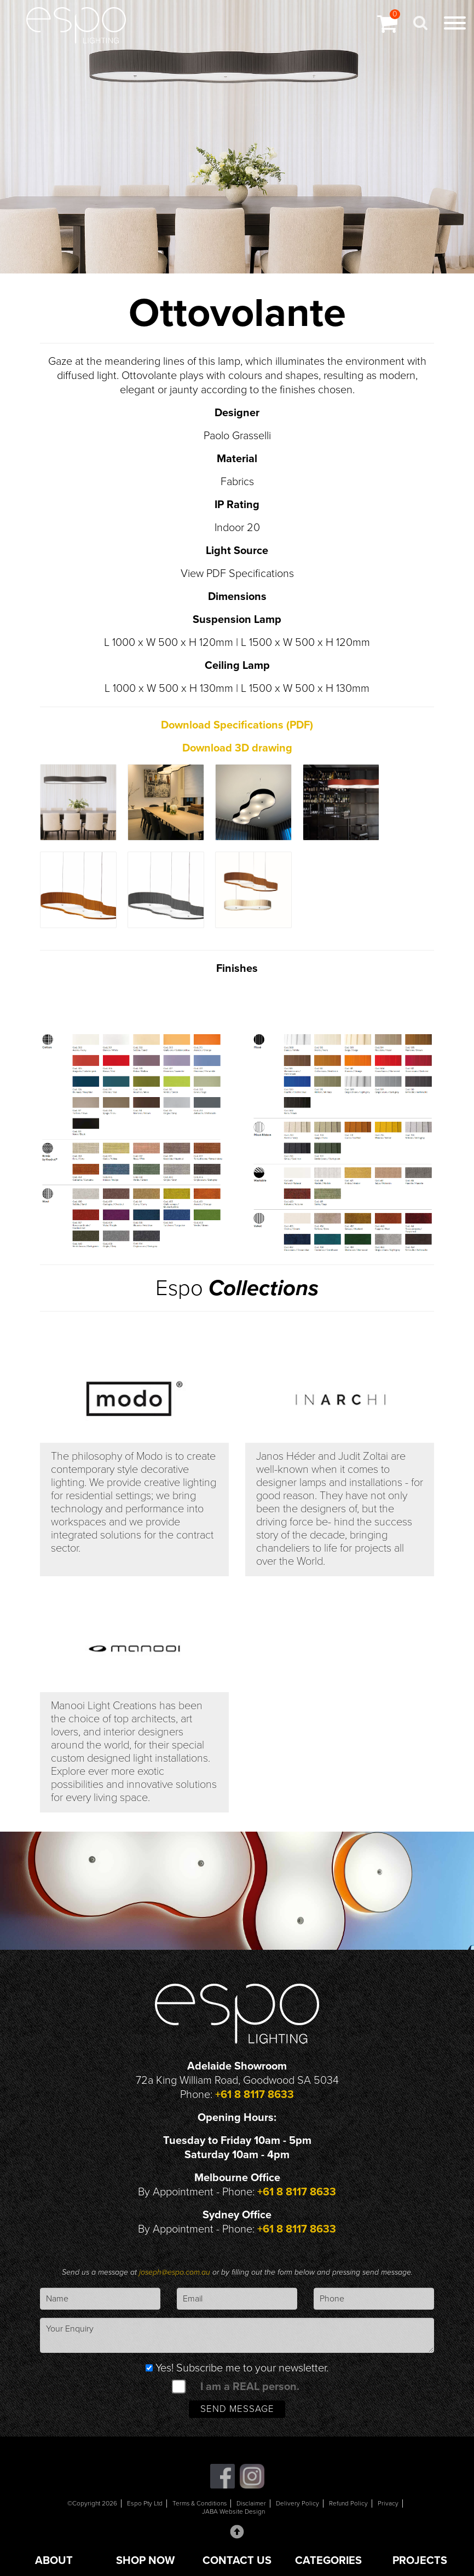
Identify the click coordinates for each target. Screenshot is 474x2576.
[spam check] (178, 2387)
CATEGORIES (328, 2560)
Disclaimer (252, 2505)
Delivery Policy (298, 2505)
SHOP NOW (145, 2560)
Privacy (389, 2505)
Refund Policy (349, 2505)
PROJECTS (419, 2560)
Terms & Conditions (199, 2505)
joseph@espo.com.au (175, 2272)
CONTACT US (237, 2560)
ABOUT (54, 2560)
